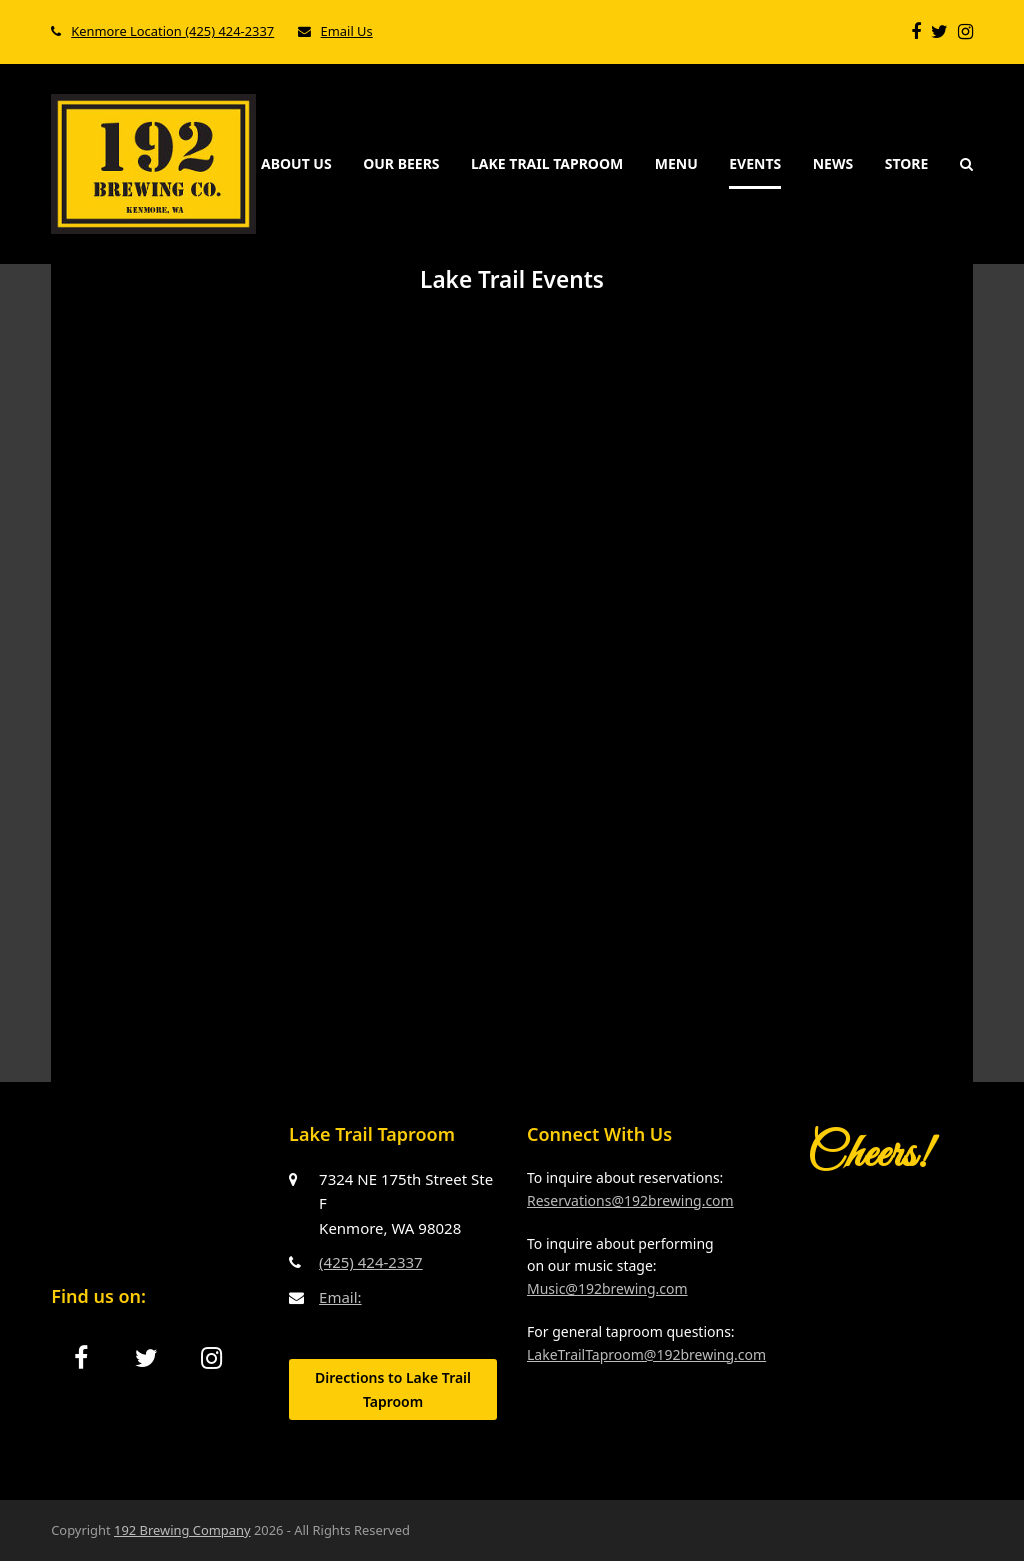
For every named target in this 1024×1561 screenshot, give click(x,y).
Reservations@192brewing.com (630, 1200)
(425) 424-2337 (371, 1262)
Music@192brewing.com (607, 1288)
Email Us (347, 31)
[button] (966, 164)
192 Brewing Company (182, 1530)
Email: (340, 1297)
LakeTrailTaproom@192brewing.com (646, 1354)
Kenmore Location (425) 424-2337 (172, 31)
